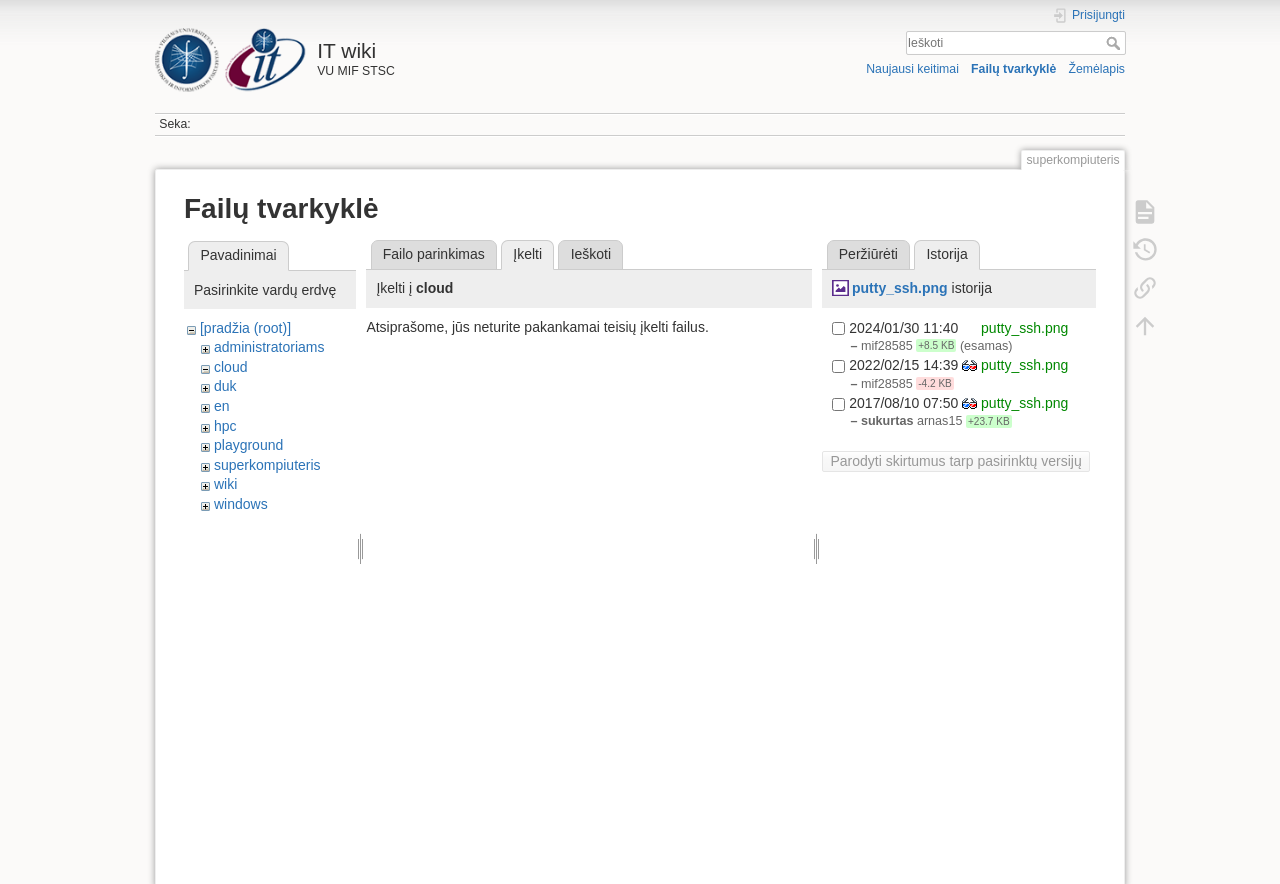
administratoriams (269, 347)
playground (248, 445)
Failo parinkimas (434, 254)
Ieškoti (1115, 43)
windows (241, 504)
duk (225, 386)
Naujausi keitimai (912, 69)
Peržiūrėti (868, 254)
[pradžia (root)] (245, 328)
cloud (230, 367)
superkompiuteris (267, 465)
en (222, 406)
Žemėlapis (1096, 69)
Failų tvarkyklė (1013, 69)
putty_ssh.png (900, 288)
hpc (225, 426)
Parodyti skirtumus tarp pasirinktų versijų (955, 461)
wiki (225, 484)
